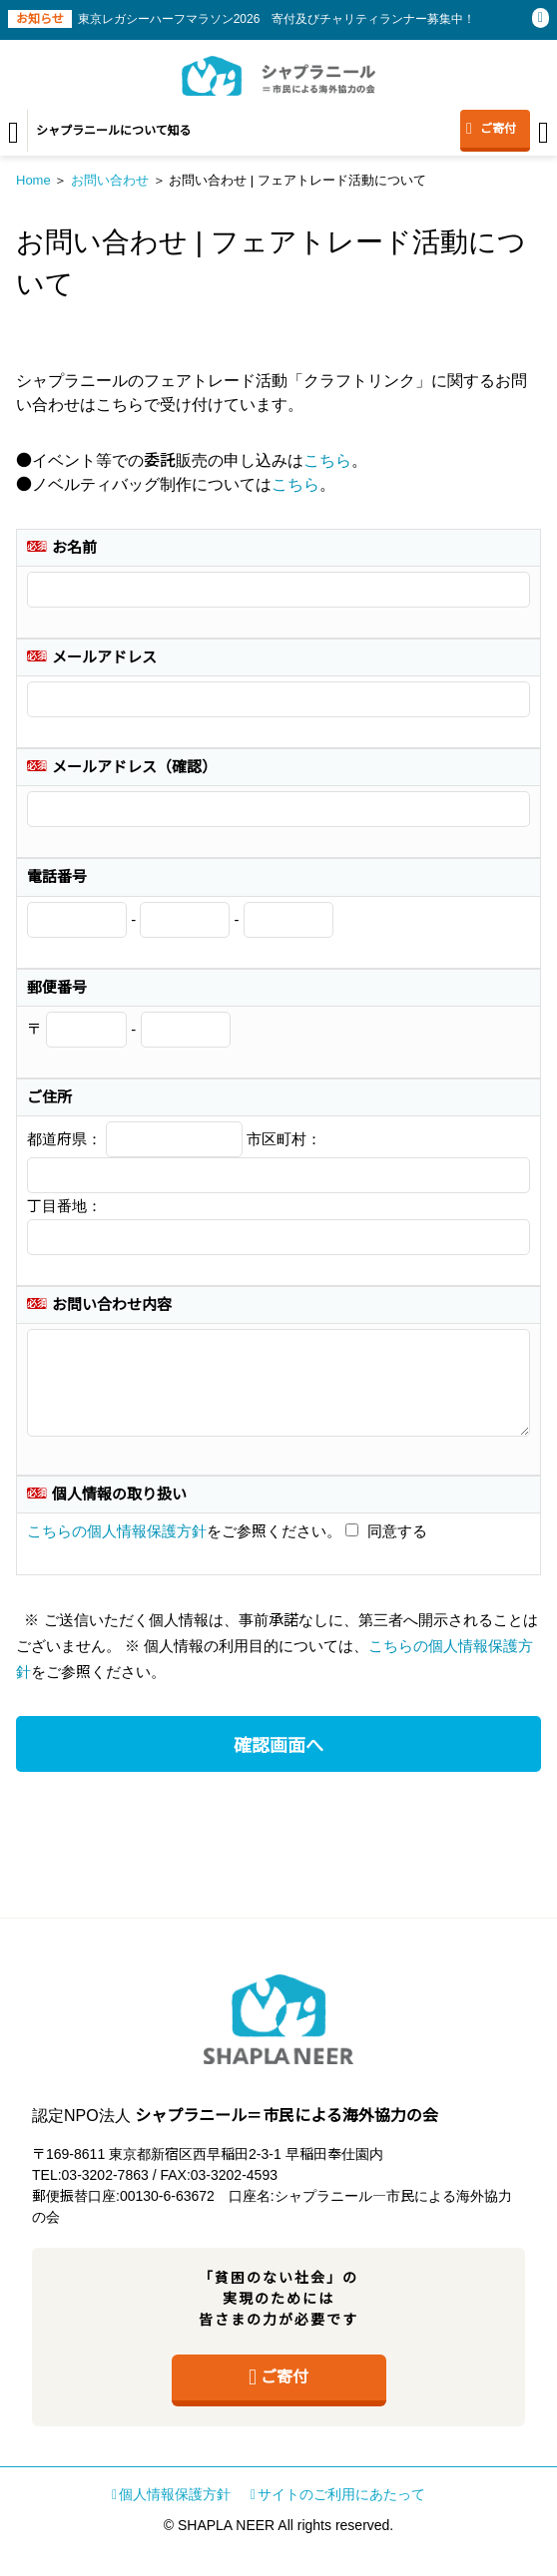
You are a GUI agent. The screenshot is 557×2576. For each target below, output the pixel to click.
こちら (327, 460)
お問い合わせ (110, 180)
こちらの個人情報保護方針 (117, 1530)
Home (33, 180)
